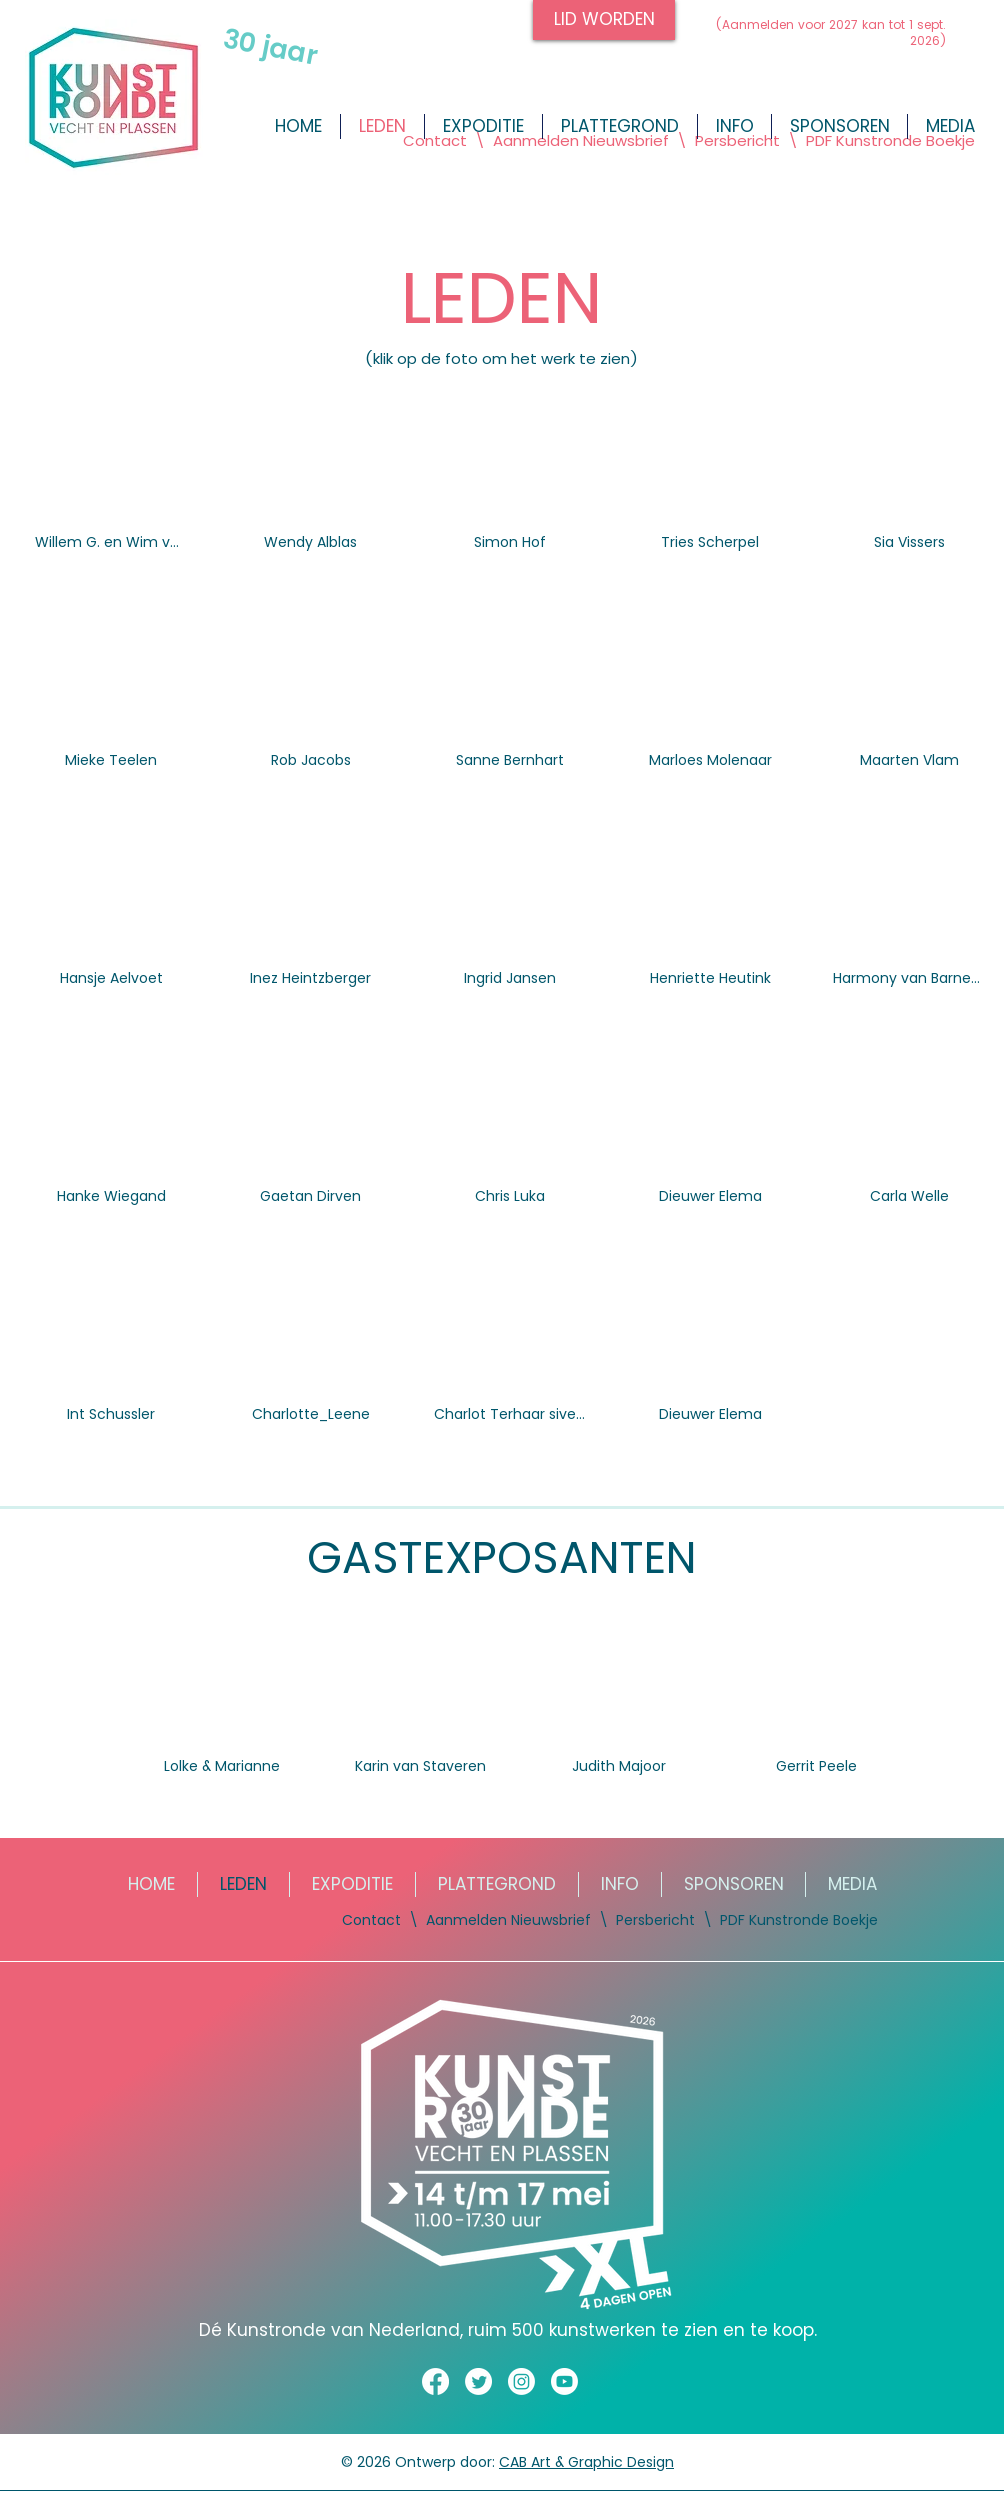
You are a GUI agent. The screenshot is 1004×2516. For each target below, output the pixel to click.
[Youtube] (564, 2381)
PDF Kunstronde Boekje (888, 140)
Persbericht (737, 140)
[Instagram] (521, 2381)
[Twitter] (478, 2381)
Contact (435, 140)
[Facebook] (435, 2381)
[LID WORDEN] (604, 20)
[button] (950, 126)
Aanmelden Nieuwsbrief (583, 140)
